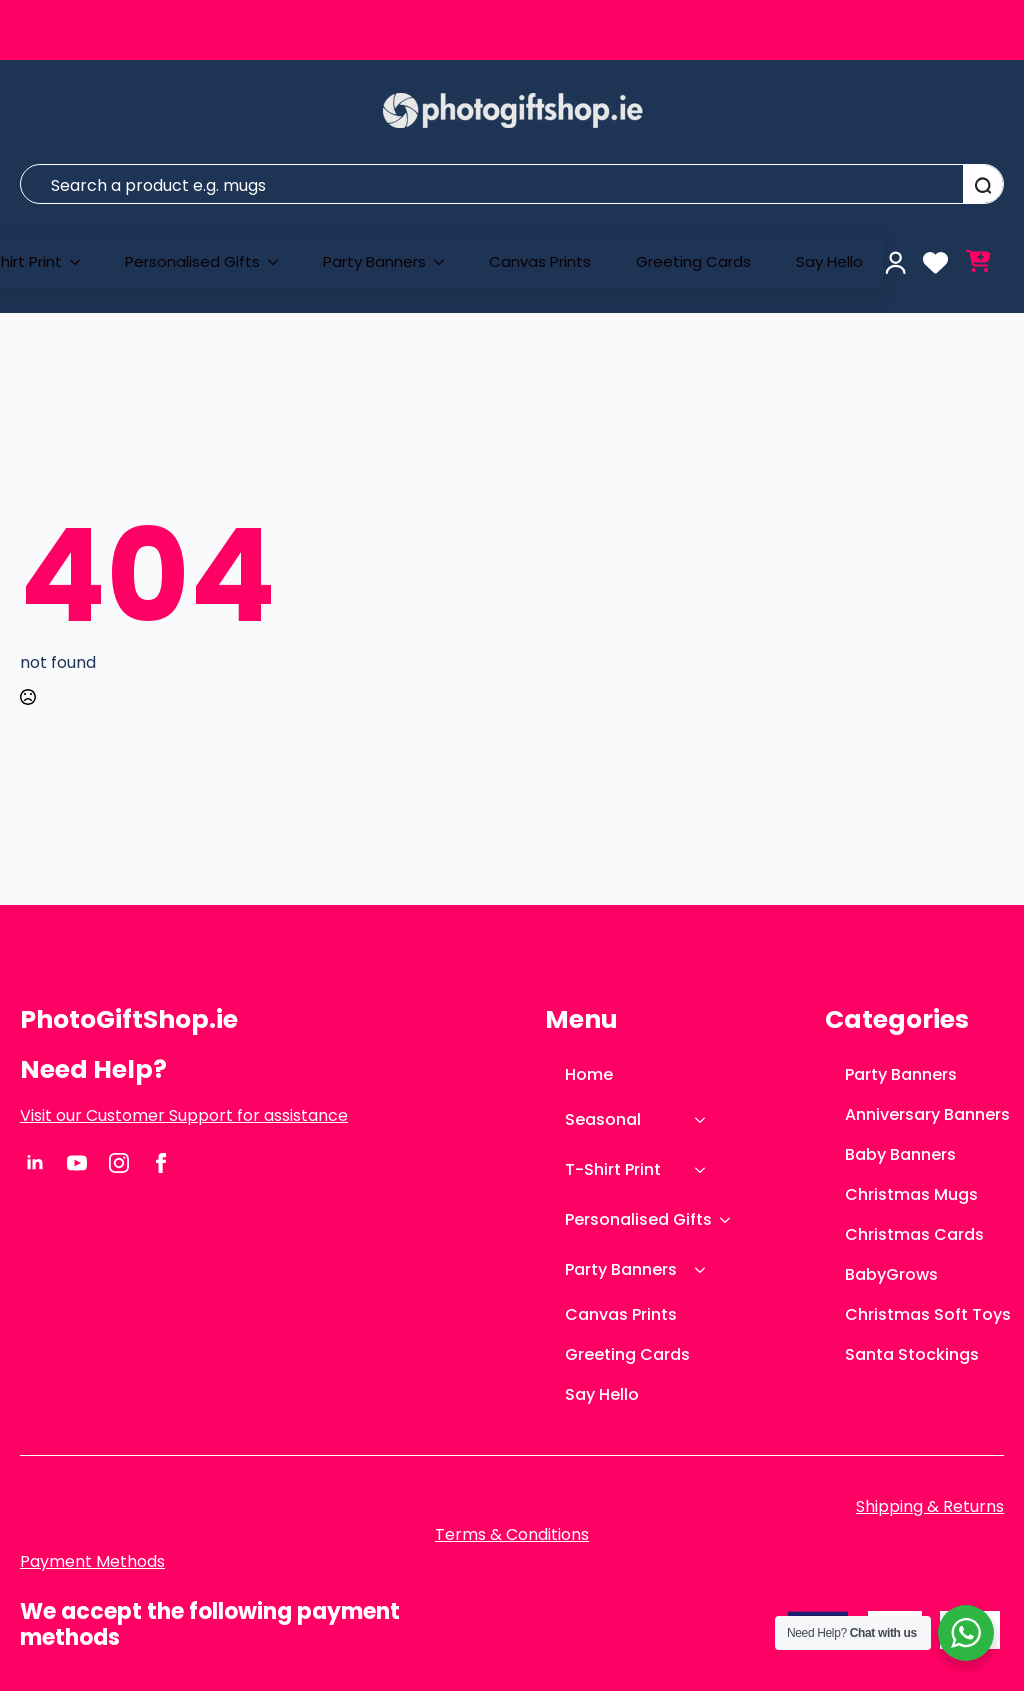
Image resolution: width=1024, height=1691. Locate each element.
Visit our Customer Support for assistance (184, 1116)
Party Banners (374, 261)
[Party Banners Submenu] (445, 262)
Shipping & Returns (930, 1507)
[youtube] (77, 1163)
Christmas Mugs (911, 1194)
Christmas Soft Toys (924, 1314)
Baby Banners (900, 1154)
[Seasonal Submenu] (706, 1120)
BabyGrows (891, 1274)
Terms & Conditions (512, 1535)
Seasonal (603, 1119)
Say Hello (829, 261)
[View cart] (978, 262)
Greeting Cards (693, 261)
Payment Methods (92, 1562)
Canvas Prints (540, 261)
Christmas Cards (914, 1234)
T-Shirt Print (613, 1169)
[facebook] (161, 1163)
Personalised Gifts (192, 261)
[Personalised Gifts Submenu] (279, 262)
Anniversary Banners (924, 1114)
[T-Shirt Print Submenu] (81, 262)
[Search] (983, 185)
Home (589, 1074)
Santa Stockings (912, 1354)
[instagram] (119, 1163)
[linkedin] (35, 1163)
